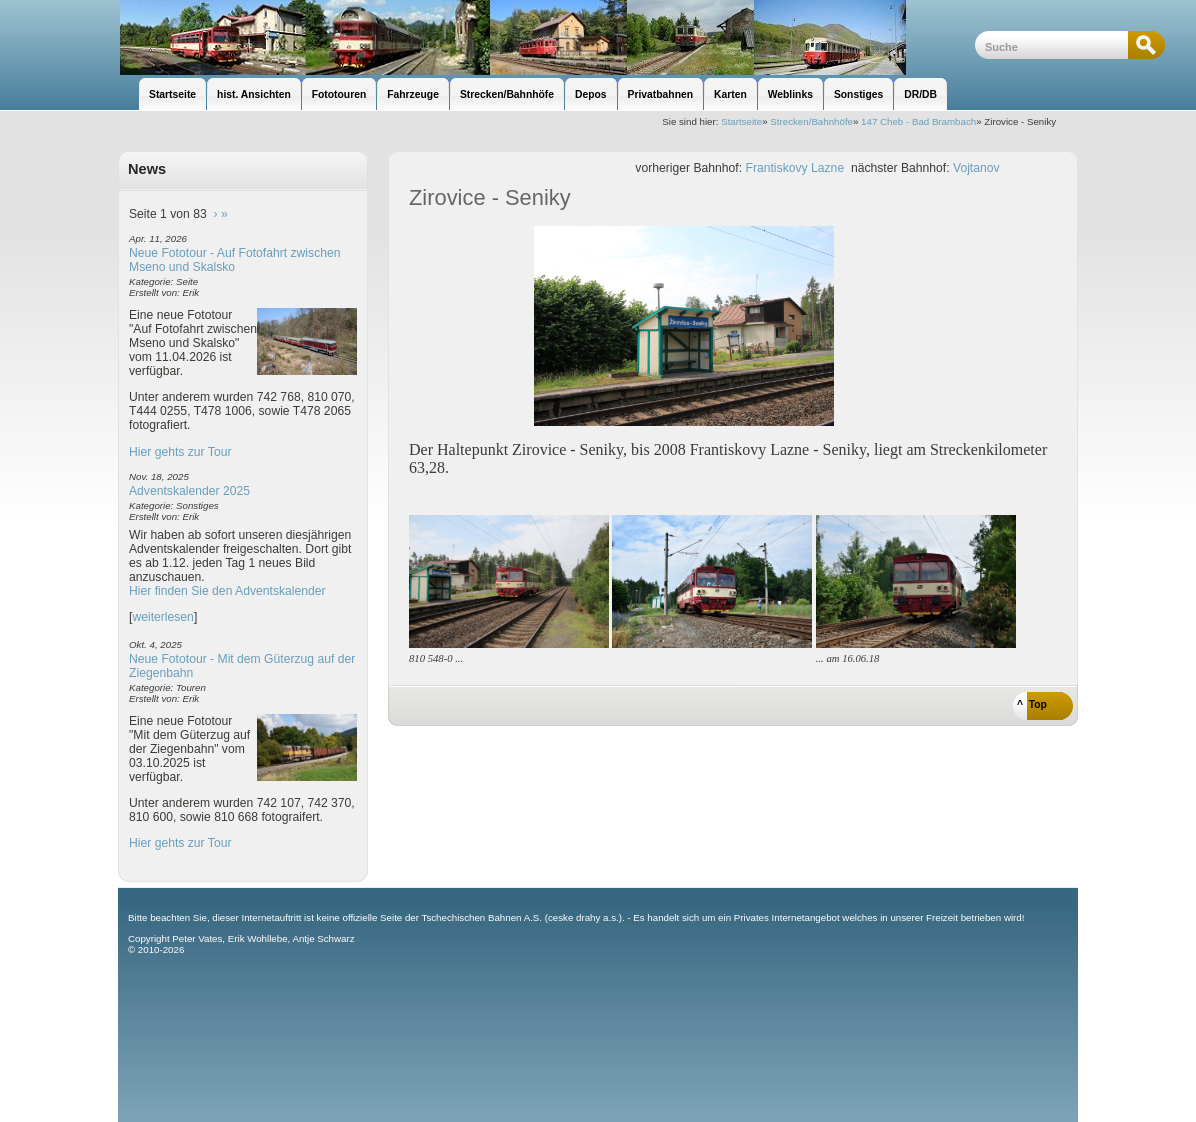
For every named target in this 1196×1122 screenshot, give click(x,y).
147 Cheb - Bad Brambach (918, 121)
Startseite (741, 121)
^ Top (1032, 704)
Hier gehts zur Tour (180, 452)
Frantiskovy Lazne (795, 168)
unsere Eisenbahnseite (546, 37)
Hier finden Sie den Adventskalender (227, 591)
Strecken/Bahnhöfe (811, 121)
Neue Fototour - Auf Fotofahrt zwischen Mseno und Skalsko (235, 260)
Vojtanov (976, 168)
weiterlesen (163, 617)
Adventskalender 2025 (189, 491)
